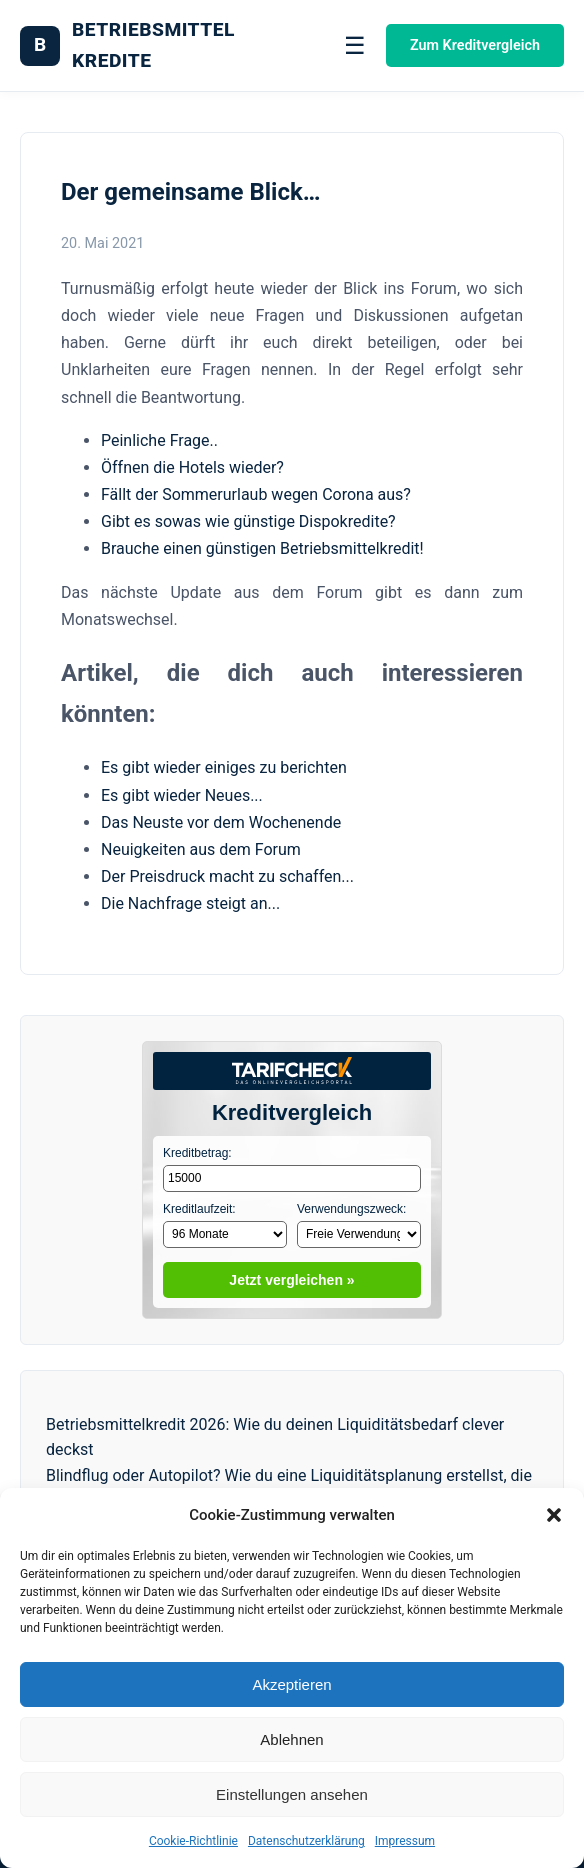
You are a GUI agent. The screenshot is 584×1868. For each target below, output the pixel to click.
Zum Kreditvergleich (475, 45)
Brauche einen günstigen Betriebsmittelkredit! (262, 548)
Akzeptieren (291, 1684)
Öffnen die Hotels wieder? (192, 467)
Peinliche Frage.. (159, 440)
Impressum (405, 1841)
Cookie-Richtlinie (193, 1841)
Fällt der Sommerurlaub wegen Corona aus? (256, 494)
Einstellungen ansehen (292, 1794)
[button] (554, 1515)
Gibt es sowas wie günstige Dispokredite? (248, 521)
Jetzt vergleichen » (291, 1280)
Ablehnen (291, 1739)
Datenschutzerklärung (306, 1841)
